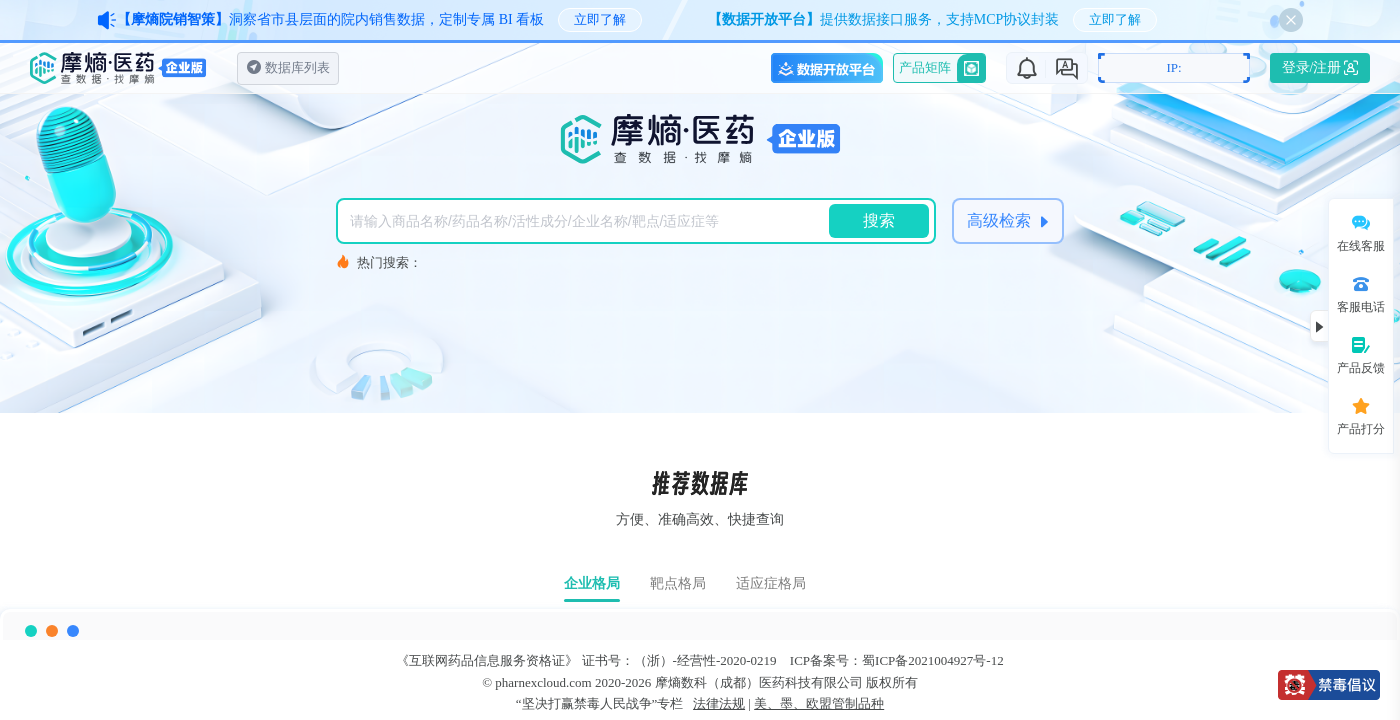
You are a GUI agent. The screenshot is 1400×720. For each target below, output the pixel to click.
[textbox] (588, 221)
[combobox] (588, 221)
